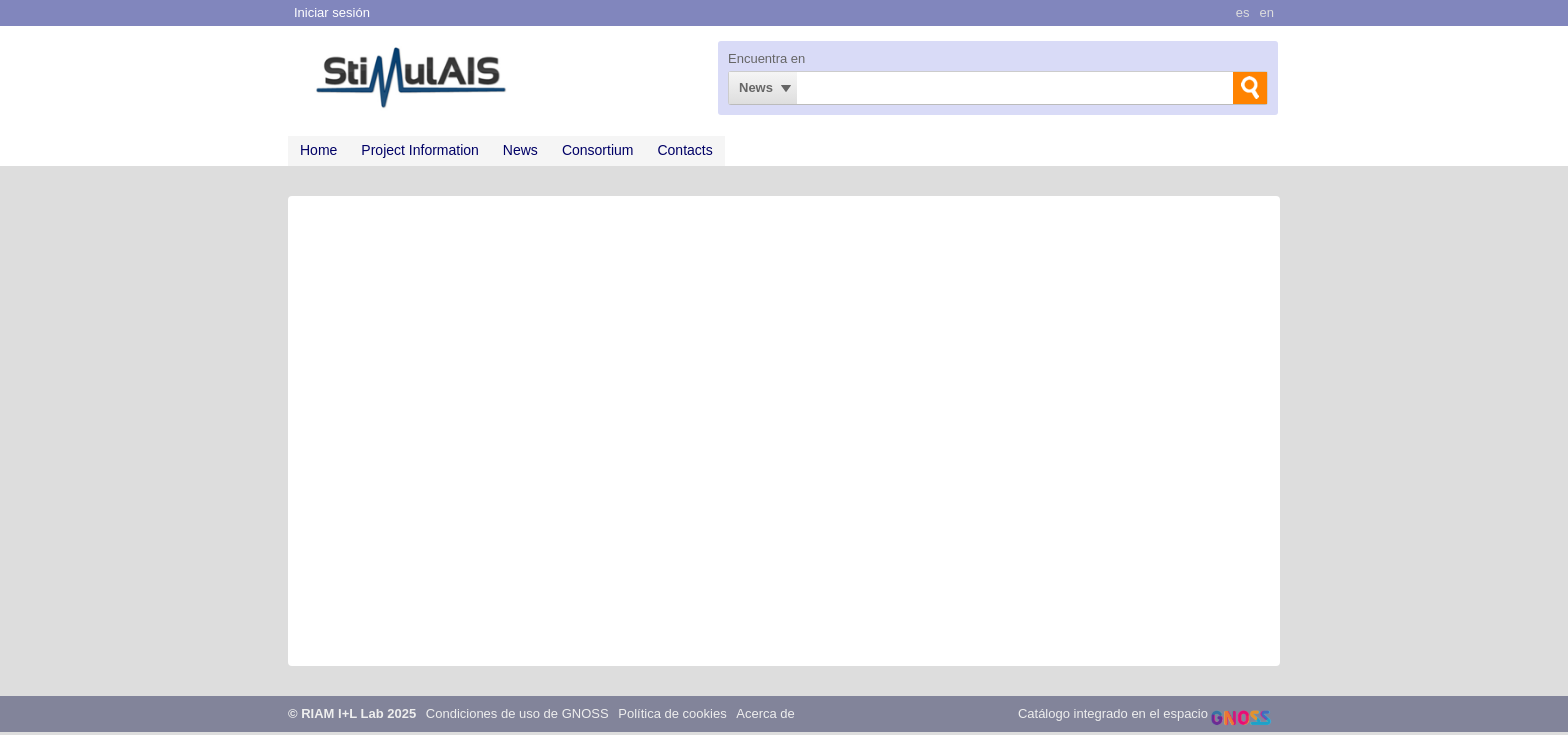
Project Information (420, 150)
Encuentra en (766, 58)
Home (318, 150)
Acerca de (765, 713)
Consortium (598, 150)
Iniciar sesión (332, 12)
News (756, 87)
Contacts (684, 150)
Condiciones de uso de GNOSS (517, 713)
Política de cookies (672, 713)
